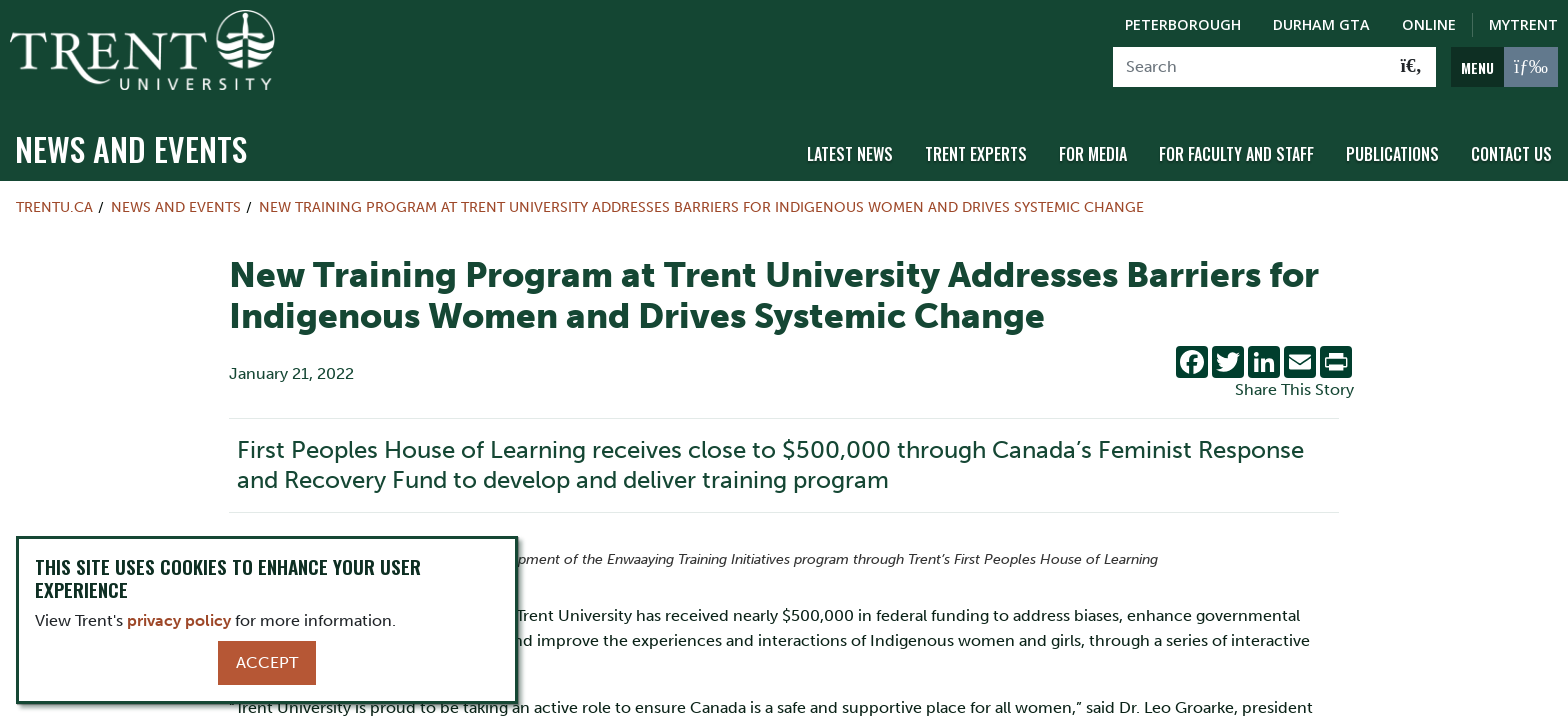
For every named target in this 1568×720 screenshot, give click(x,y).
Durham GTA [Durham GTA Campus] (1321, 24)
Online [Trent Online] (1429, 24)
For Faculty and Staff (1236, 153)
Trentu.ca (54, 206)
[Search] (1250, 67)
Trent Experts (976, 153)
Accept (267, 662)
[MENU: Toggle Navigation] (1504, 67)
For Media (1093, 153)
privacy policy (179, 620)
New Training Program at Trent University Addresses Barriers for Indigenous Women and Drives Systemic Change (701, 206)
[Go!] (1411, 67)
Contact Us (1511, 153)
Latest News (850, 153)
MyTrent (1523, 24)
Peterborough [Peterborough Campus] (1183, 24)
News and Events (131, 147)
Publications (1392, 153)
